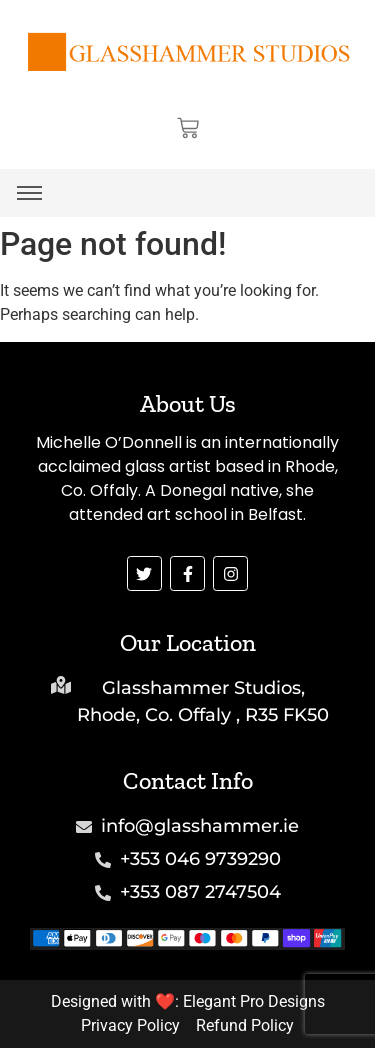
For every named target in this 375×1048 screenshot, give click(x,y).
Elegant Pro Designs (254, 1001)
